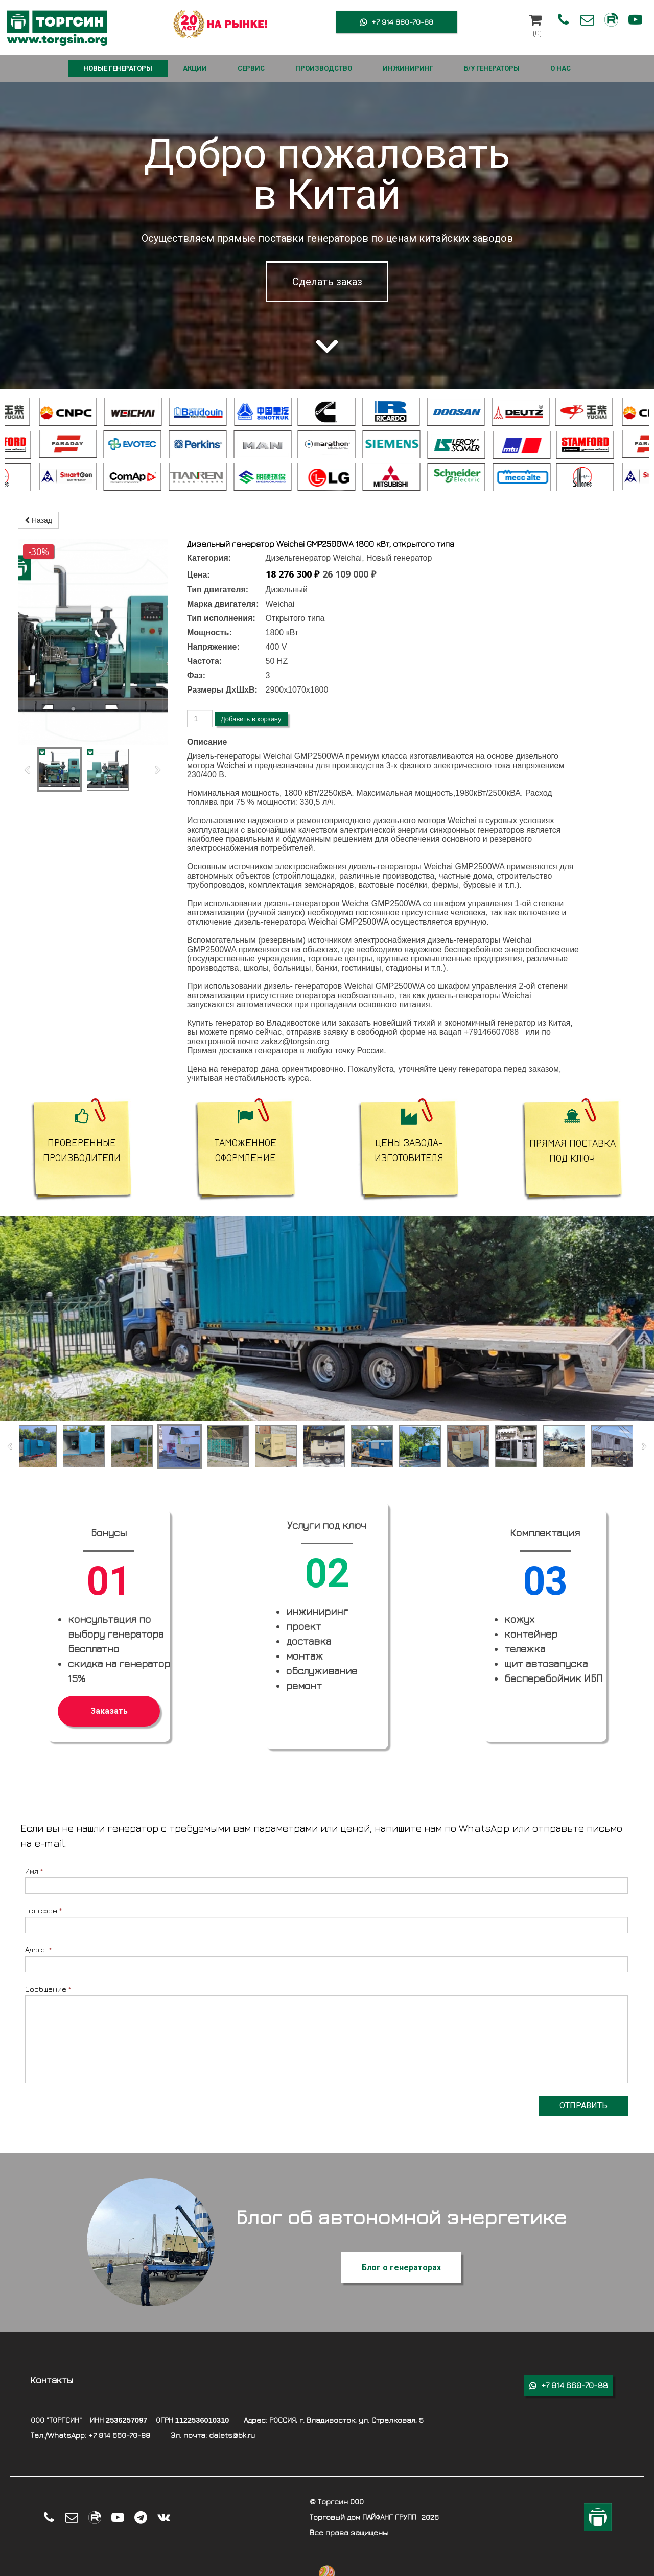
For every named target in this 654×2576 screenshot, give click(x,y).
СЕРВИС (251, 68)
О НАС (560, 68)
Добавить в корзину (251, 719)
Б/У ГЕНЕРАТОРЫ (492, 68)
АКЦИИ (195, 68)
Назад (38, 520)
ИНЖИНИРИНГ (408, 68)
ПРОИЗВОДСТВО (323, 68)
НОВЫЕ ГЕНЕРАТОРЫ (117, 68)
